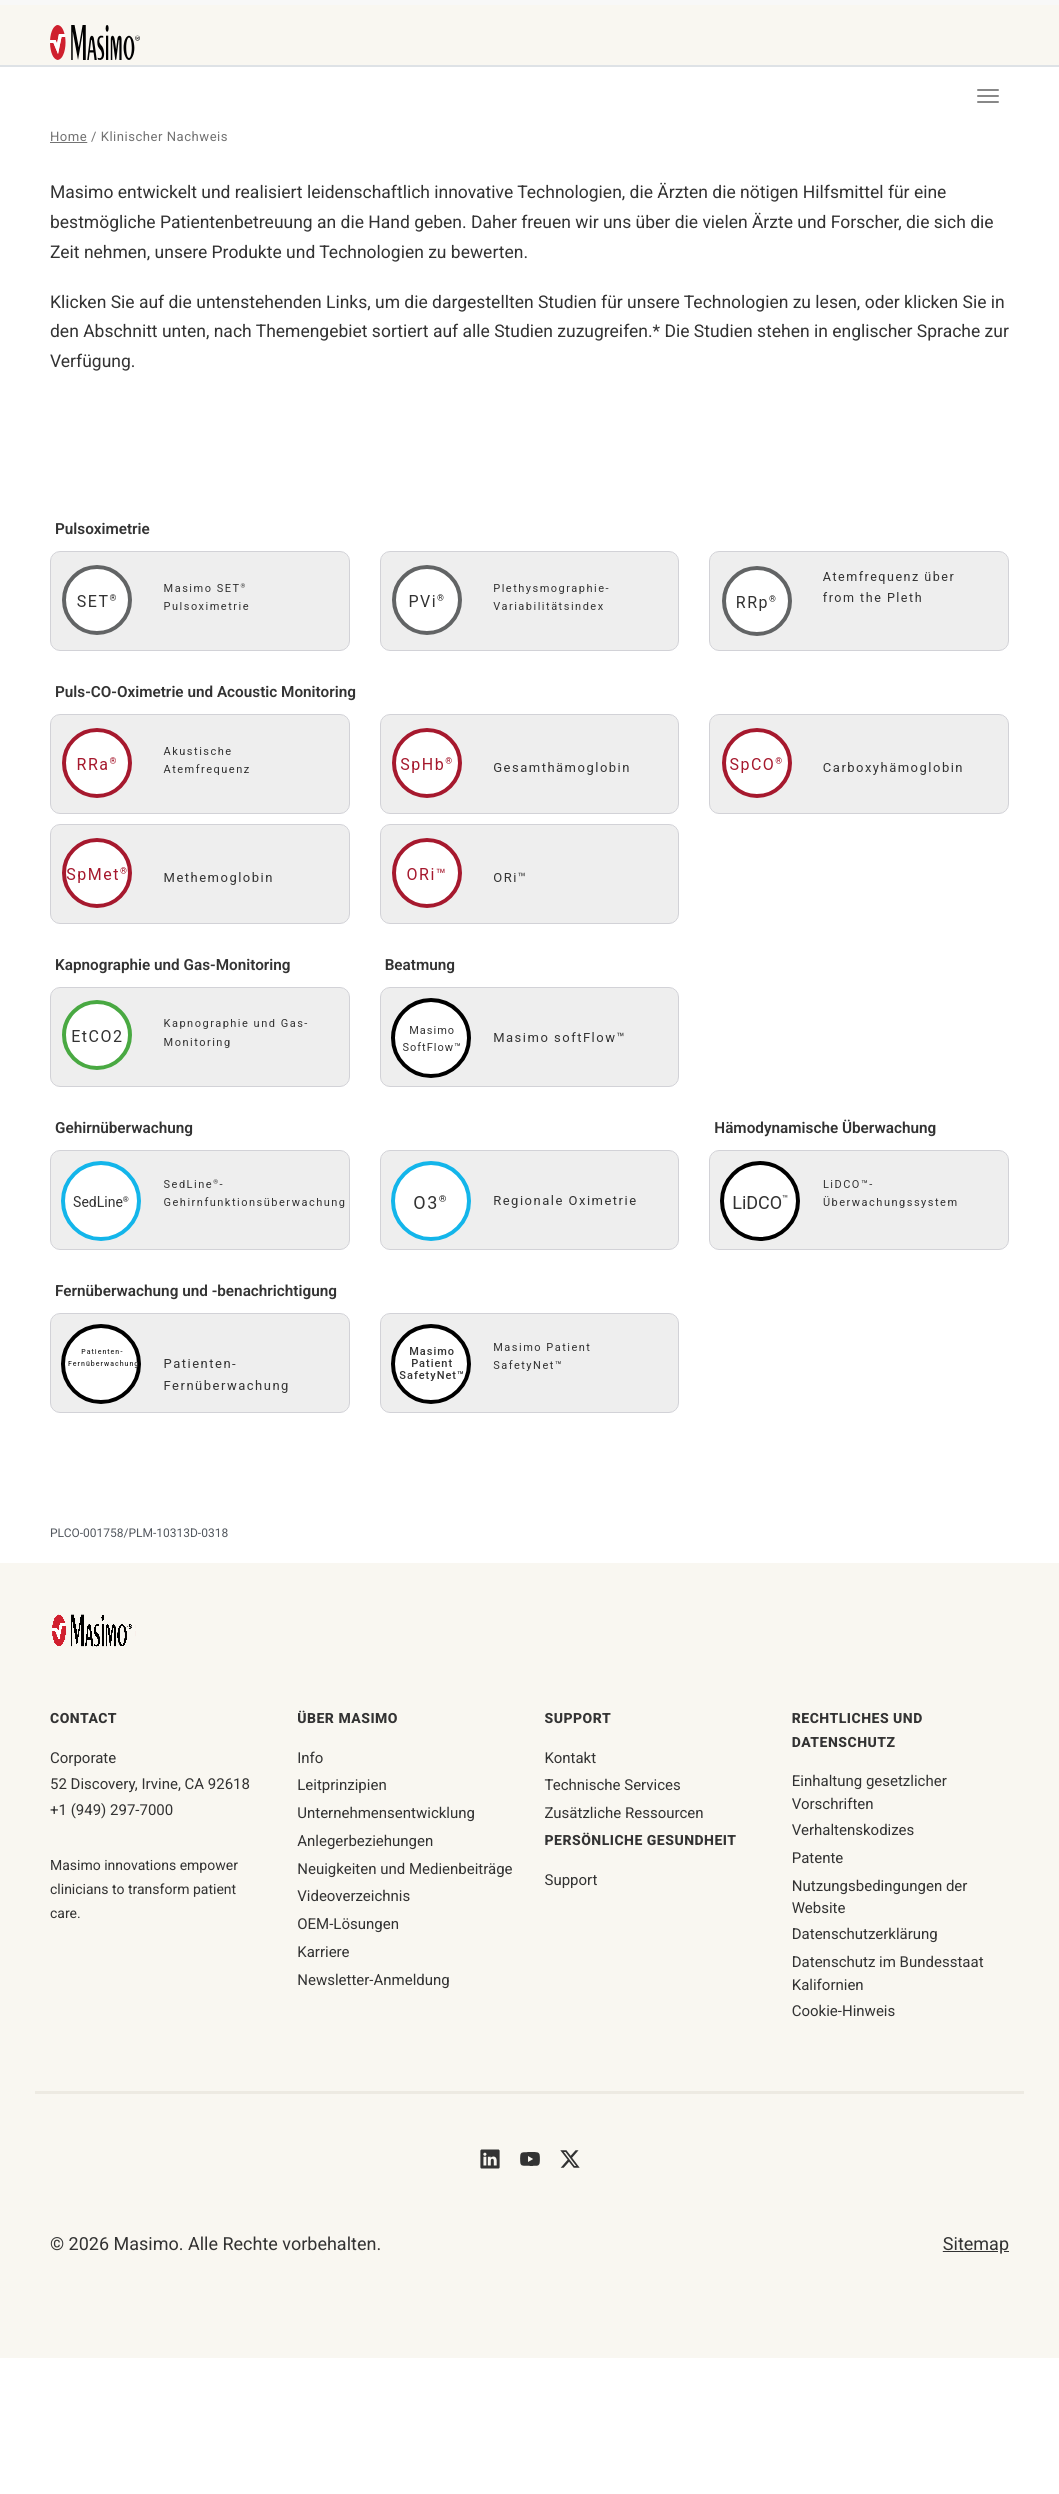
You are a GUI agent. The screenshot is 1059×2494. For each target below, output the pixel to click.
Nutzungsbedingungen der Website (880, 1902)
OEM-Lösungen (348, 1930)
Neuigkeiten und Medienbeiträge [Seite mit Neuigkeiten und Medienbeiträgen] (404, 1874)
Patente (818, 1864)
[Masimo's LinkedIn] (490, 2163)
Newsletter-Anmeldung (373, 1985)
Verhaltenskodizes (853, 1836)
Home (69, 138)
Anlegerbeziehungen (365, 1847)
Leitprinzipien (341, 1791)
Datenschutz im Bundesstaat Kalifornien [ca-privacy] (888, 1979)
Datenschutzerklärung (865, 1940)
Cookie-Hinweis (843, 2017)
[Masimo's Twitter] (570, 2163)
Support (571, 1885)
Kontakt (571, 1763)
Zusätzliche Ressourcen (624, 1819)
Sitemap (976, 2250)
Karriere (323, 1958)
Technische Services (613, 1791)
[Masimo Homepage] (94, 1635)
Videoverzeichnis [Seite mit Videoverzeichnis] (353, 1902)
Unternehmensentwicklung (386, 1819)
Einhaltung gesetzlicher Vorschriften (869, 1798)
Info (310, 1763)
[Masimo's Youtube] (530, 2163)
